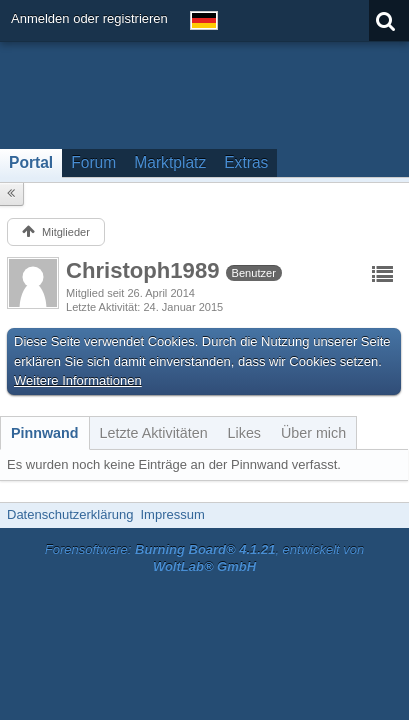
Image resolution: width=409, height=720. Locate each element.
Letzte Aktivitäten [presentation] (154, 433)
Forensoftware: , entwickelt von (205, 558)
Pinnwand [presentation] (45, 433)
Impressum (172, 514)
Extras (246, 162)
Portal (31, 162)
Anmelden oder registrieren (89, 18)
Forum (93, 162)
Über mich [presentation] (313, 433)
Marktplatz (170, 162)
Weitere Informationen (78, 380)
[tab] (45, 433)
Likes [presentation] (244, 433)
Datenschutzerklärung (70, 514)
